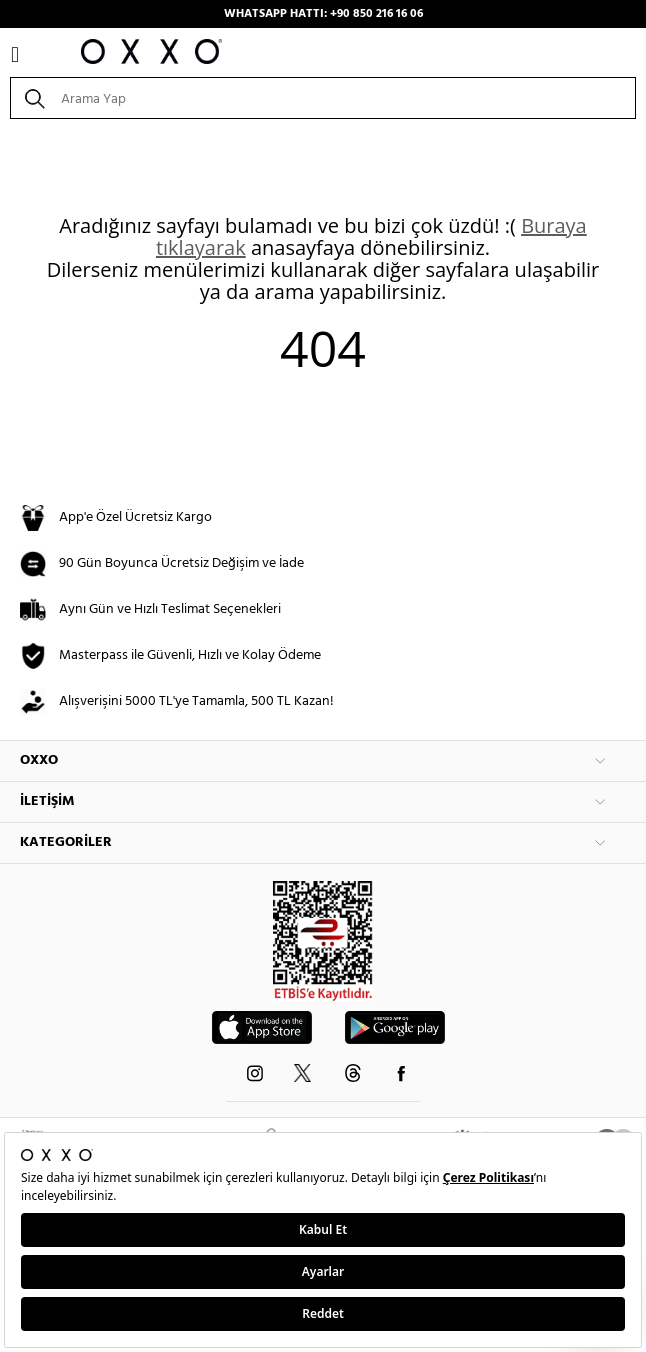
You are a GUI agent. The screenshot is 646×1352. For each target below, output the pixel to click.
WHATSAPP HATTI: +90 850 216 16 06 (323, 14)
